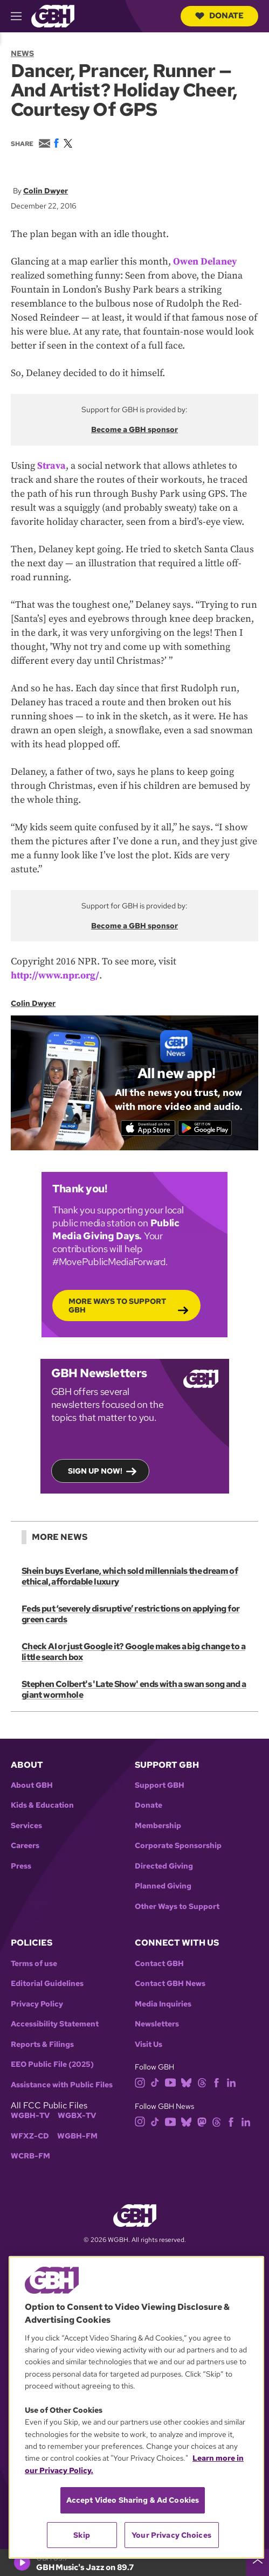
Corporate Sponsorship (178, 1845)
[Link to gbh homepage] (52, 15)
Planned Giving (163, 1886)
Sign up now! (95, 1471)
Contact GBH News (170, 1983)
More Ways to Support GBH (117, 1305)
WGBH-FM (77, 2136)
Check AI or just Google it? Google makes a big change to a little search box (133, 1652)
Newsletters (157, 2024)
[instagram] (140, 2081)
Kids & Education (42, 1805)
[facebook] (216, 2081)
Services (26, 1825)
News (22, 53)
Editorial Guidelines (47, 1983)
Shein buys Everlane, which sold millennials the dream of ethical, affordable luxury (130, 1576)
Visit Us (148, 2044)
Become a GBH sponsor (134, 429)
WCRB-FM (30, 2156)
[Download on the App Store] (147, 1128)
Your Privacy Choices (171, 2535)
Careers (25, 1845)
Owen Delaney (205, 261)
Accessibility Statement (55, 2024)
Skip (81, 2535)
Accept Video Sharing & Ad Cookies (132, 2500)
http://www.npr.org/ (55, 975)
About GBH (32, 1785)
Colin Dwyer (45, 191)
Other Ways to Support (177, 1906)
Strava (51, 466)
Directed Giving (164, 1866)
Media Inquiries (163, 2004)
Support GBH (159, 1785)
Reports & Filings (42, 2044)
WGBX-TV (77, 2115)
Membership (158, 1825)
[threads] (201, 2081)
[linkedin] (231, 2081)
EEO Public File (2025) (52, 2064)
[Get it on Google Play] (205, 1128)
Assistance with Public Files (62, 2084)
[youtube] (170, 2081)
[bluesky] (186, 2081)
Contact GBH (159, 1963)
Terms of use (34, 1963)
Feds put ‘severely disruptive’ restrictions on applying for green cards (130, 1614)
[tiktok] (155, 2081)
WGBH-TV (30, 2115)
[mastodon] (201, 2121)
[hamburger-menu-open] (21, 16)
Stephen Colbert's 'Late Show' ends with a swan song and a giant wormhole (134, 1689)
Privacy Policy (37, 2004)
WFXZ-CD (30, 2136)
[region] (136, 2407)
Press (21, 1866)
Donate (219, 15)
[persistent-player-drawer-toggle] (257, 2562)
